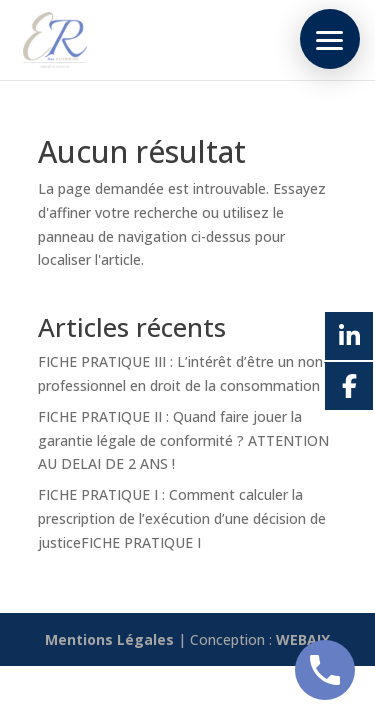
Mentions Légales (109, 639)
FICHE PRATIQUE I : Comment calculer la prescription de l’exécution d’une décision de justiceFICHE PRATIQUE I (182, 518)
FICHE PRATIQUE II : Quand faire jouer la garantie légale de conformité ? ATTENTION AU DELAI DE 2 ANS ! (183, 440)
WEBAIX (303, 639)
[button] (330, 39)
